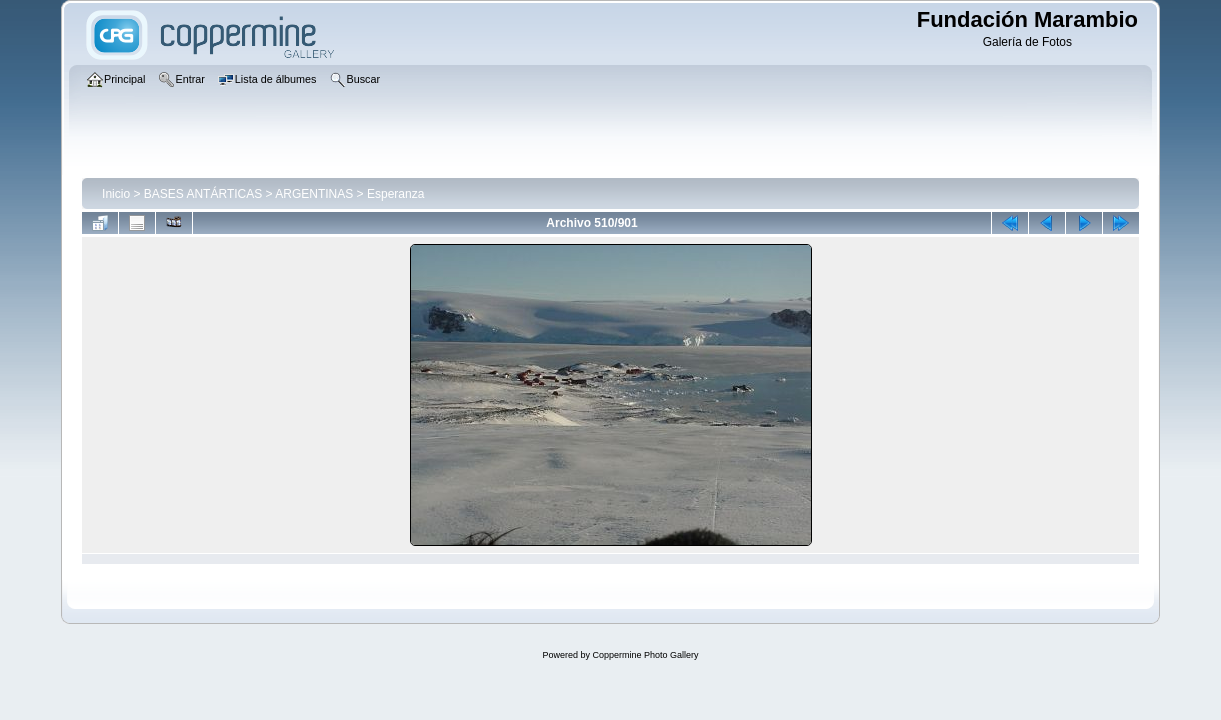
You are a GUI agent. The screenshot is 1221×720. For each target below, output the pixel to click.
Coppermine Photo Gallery (645, 655)
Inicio (116, 194)
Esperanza (395, 194)
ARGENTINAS (314, 194)
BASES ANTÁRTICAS (203, 194)
